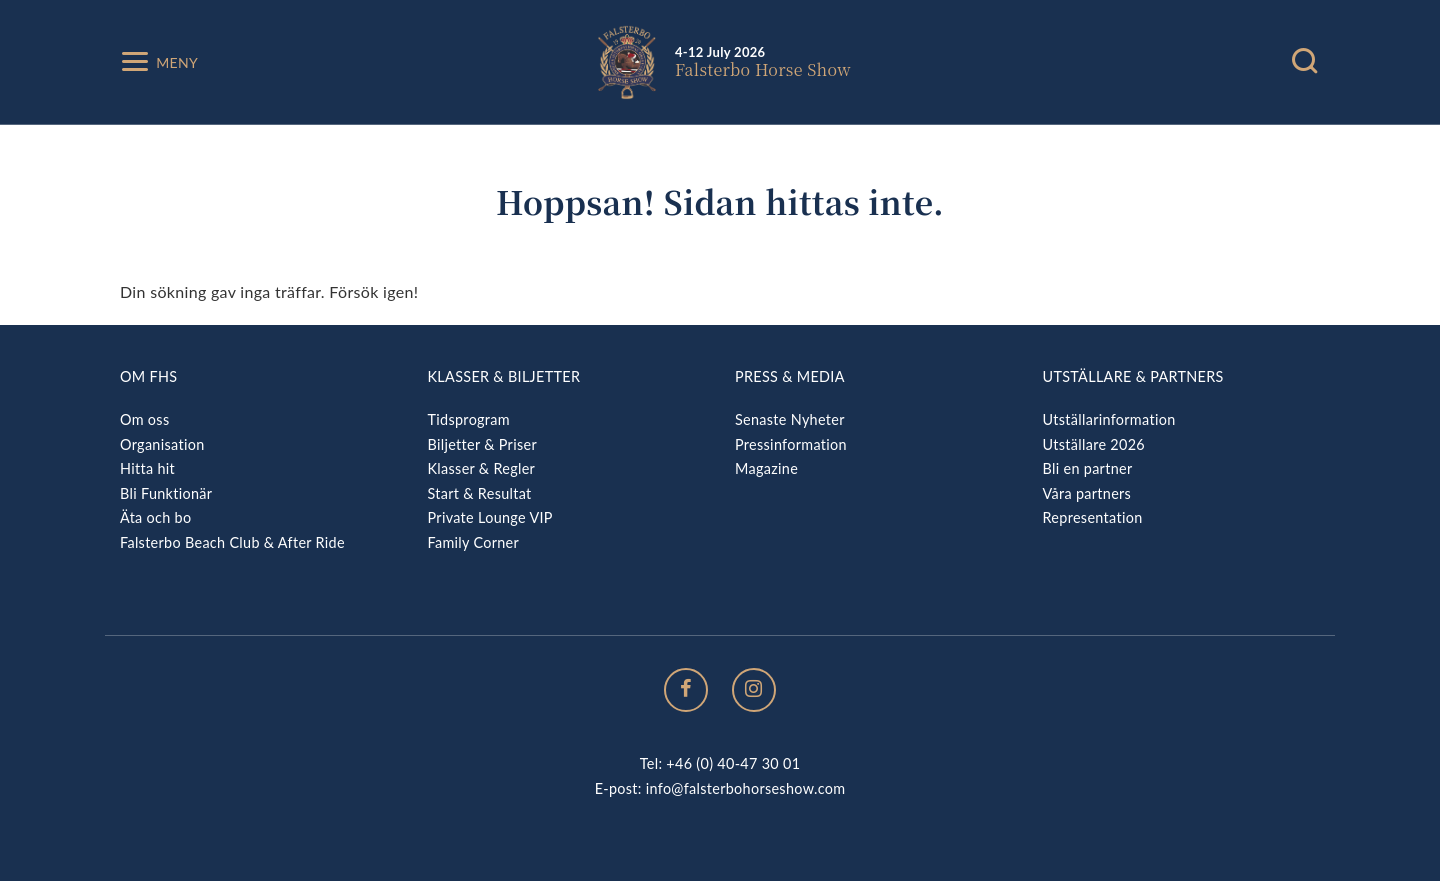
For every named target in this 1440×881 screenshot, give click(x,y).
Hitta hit (147, 468)
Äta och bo (155, 517)
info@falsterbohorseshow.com (746, 788)
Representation (1093, 517)
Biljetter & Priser (482, 444)
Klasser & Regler (482, 468)
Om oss (144, 419)
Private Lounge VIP (490, 517)
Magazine (766, 468)
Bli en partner (1088, 468)
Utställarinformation (1109, 419)
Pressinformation (791, 444)
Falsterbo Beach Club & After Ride (232, 542)
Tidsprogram (469, 419)
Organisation (162, 444)
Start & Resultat (480, 493)
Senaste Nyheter (790, 419)
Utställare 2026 (1094, 444)
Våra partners (1087, 493)
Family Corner (474, 542)
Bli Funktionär (166, 493)
